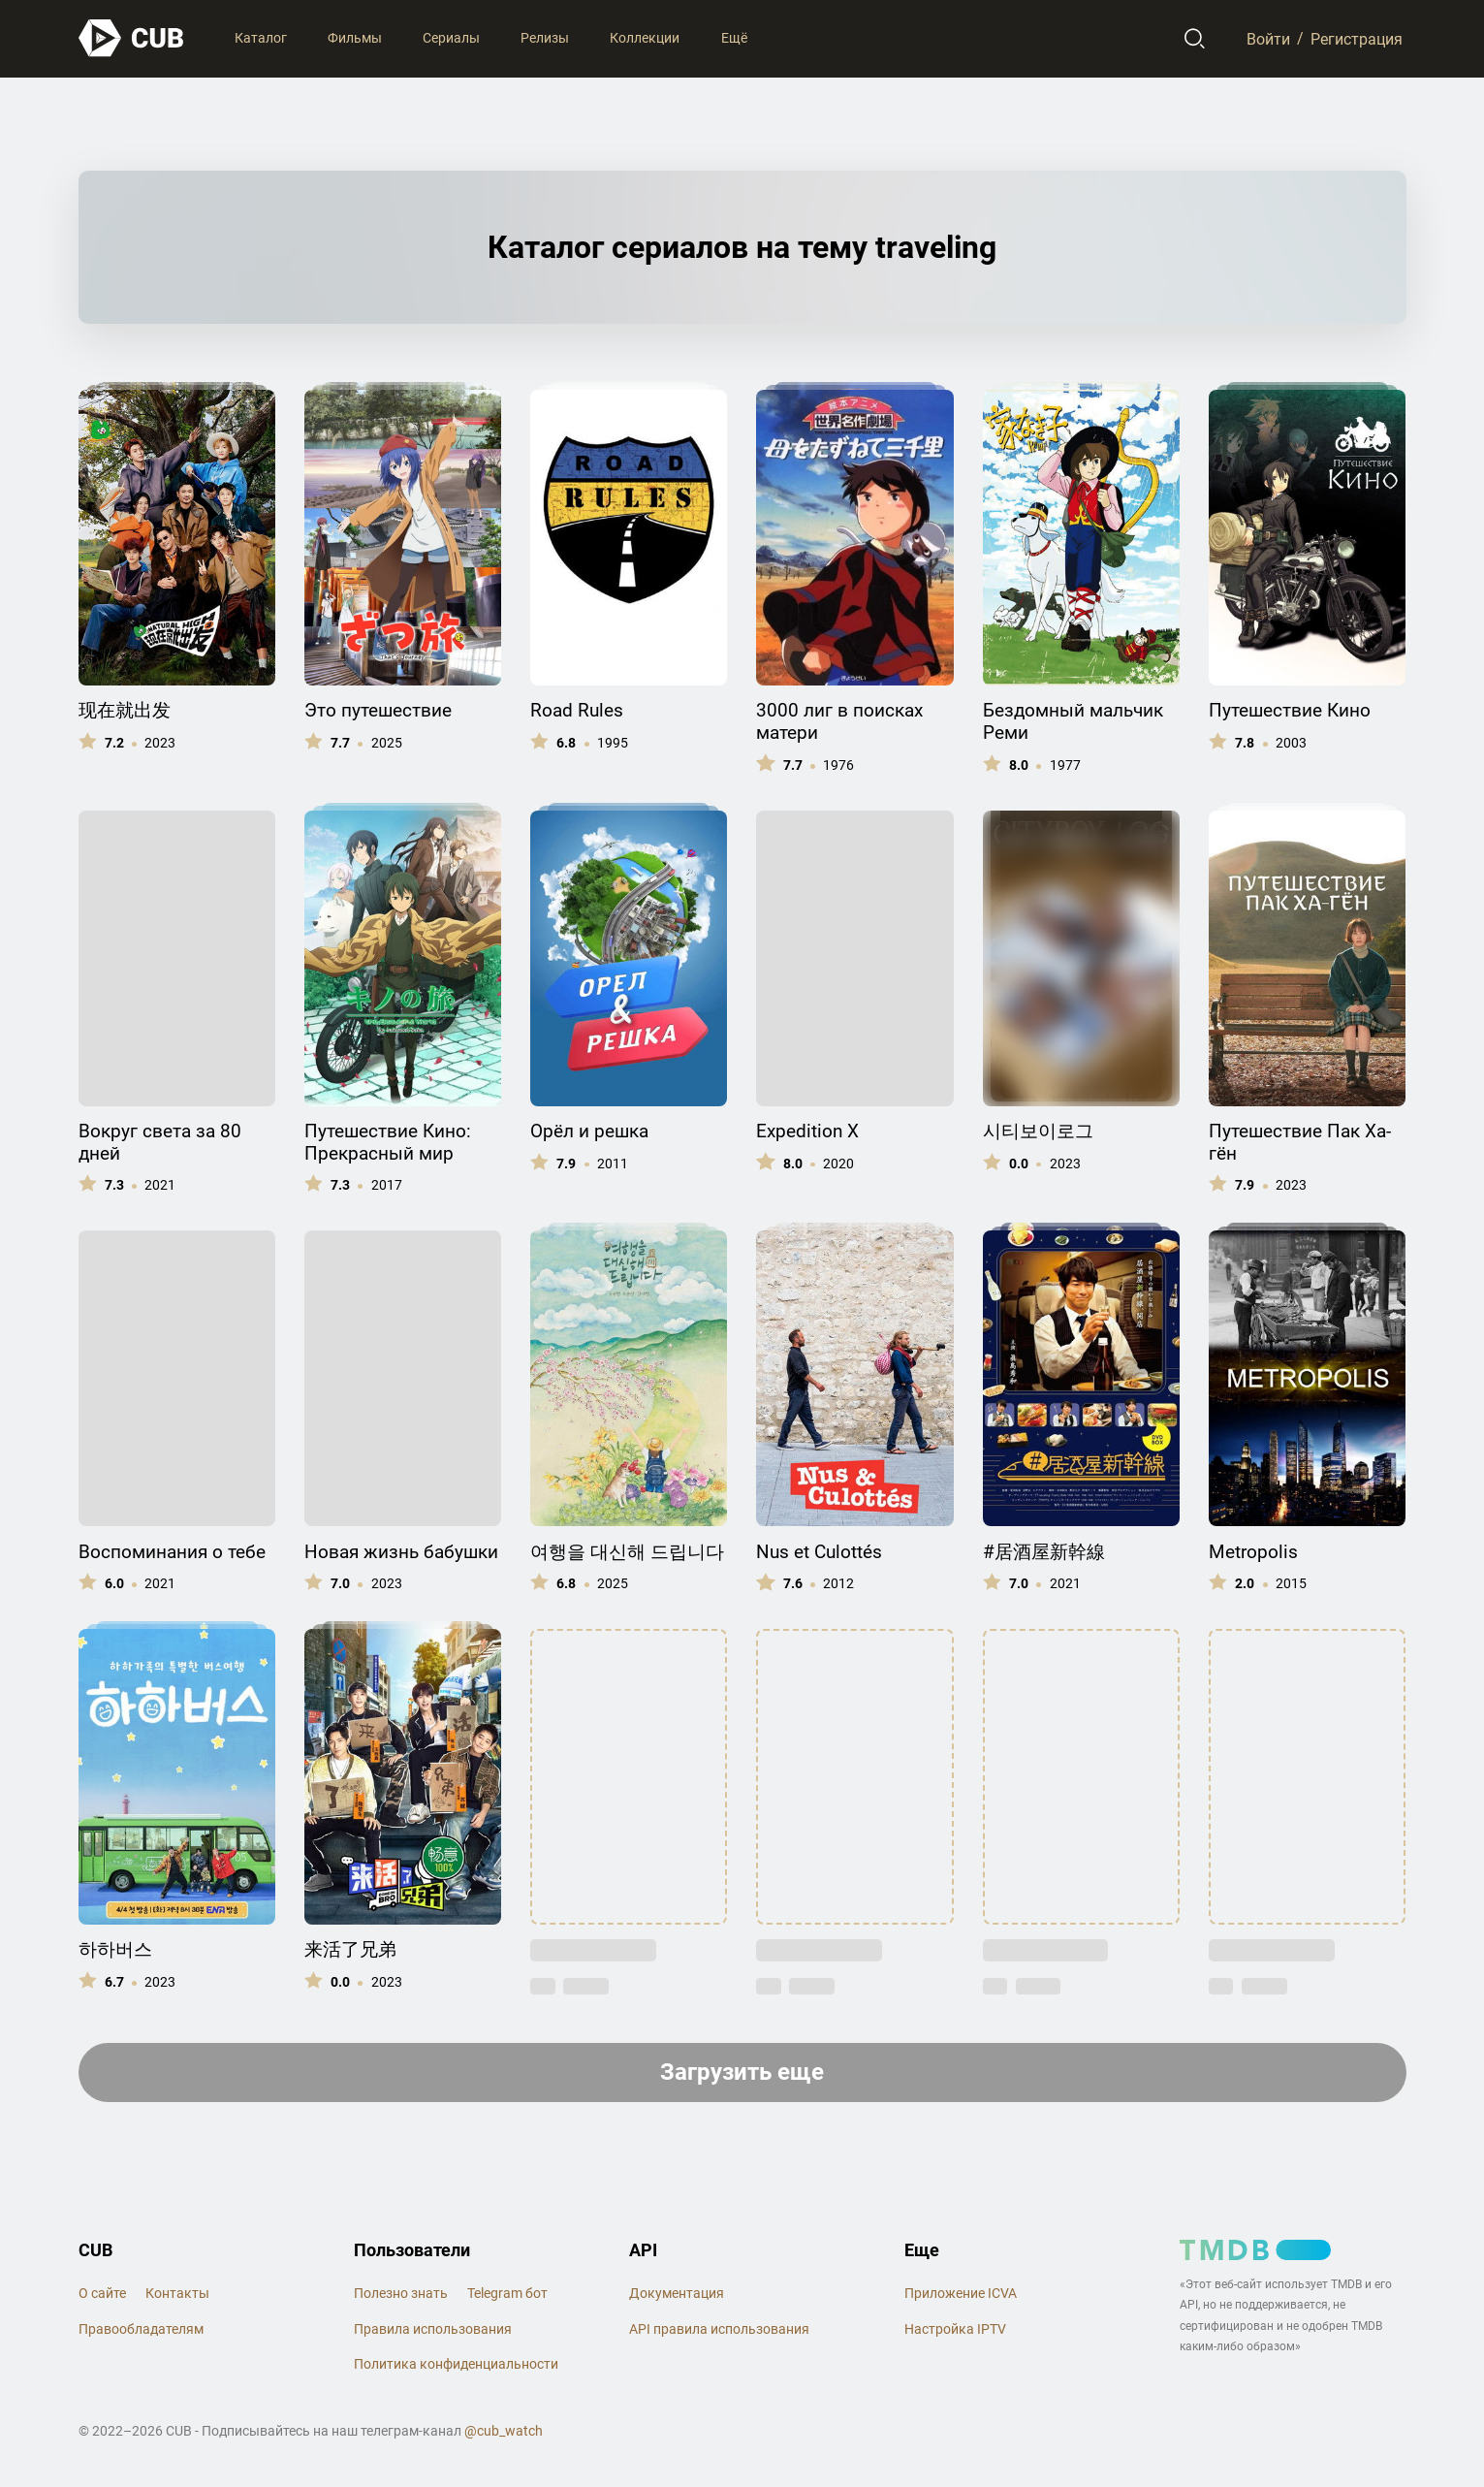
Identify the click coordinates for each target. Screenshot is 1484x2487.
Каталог (261, 38)
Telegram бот (507, 2293)
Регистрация (1356, 38)
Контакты (177, 2293)
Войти (1268, 38)
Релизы (545, 38)
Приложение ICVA (960, 2293)
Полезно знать (401, 2293)
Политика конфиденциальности (456, 2364)
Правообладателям (141, 2329)
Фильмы (355, 38)
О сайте (102, 2293)
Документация (676, 2293)
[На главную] (132, 38)
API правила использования (719, 2329)
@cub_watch (503, 2431)
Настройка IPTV (955, 2329)
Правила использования (433, 2329)
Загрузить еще (742, 2072)
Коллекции (644, 38)
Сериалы (451, 38)
